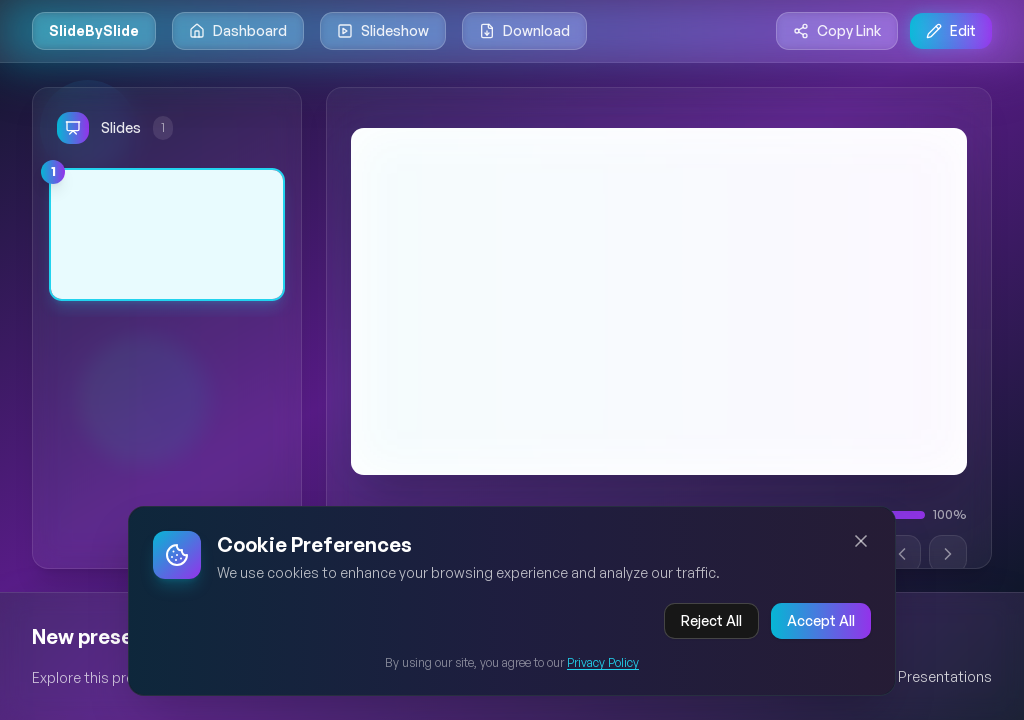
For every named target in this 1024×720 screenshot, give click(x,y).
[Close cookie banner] (861, 544)
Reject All (711, 623)
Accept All (821, 623)
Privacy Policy (603, 665)
